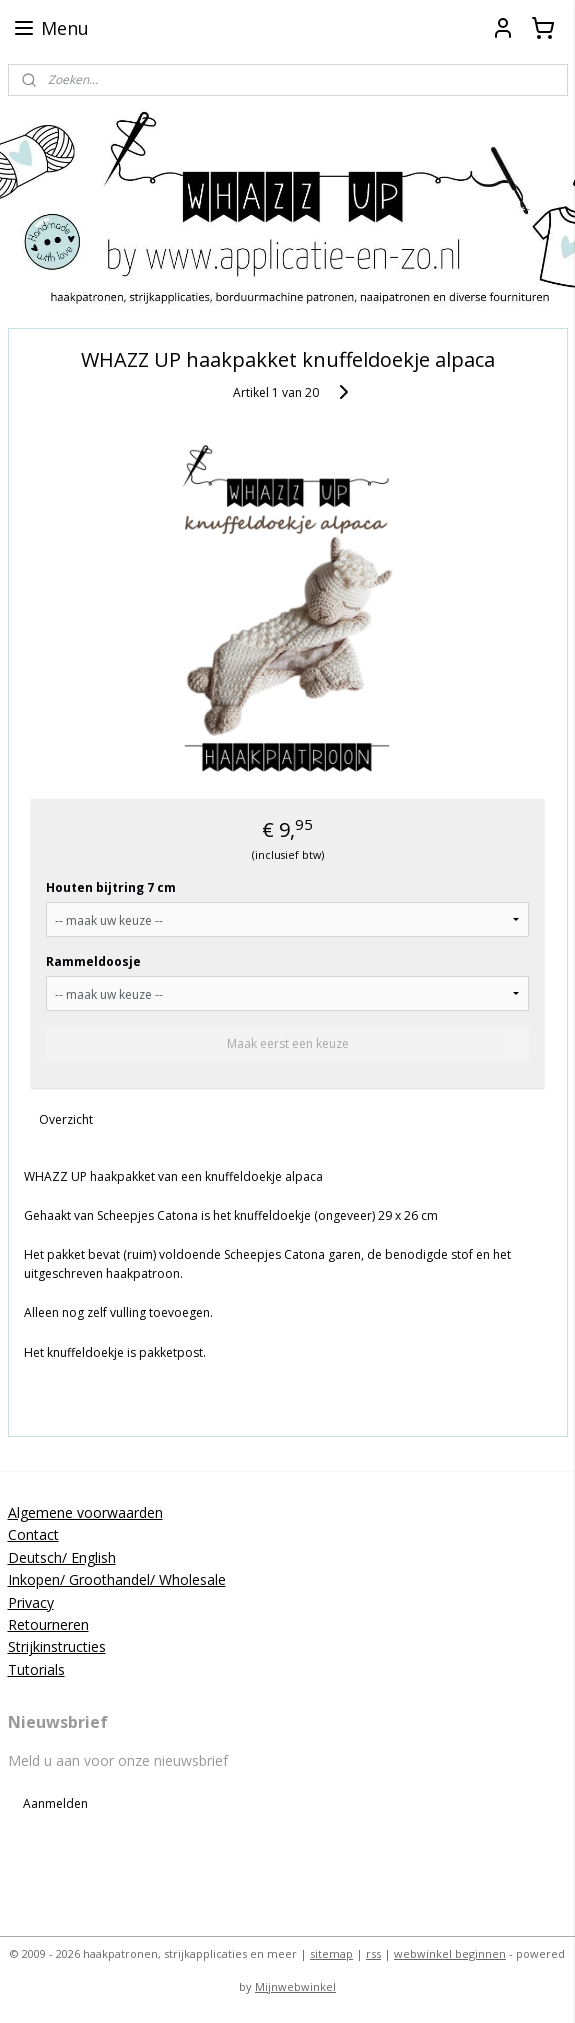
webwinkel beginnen (450, 1953)
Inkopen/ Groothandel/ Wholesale (117, 1579)
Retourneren (48, 1624)
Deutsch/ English (62, 1557)
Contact (33, 1534)
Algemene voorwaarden (85, 1512)
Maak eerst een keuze (288, 1043)
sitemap (331, 1953)
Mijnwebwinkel (295, 1986)
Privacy (31, 1602)
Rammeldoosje (93, 961)
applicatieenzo (62, 1861)
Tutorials (36, 1669)
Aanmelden (55, 1803)
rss (373, 1953)
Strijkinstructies (57, 1646)
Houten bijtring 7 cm (111, 887)
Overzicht (66, 1119)
